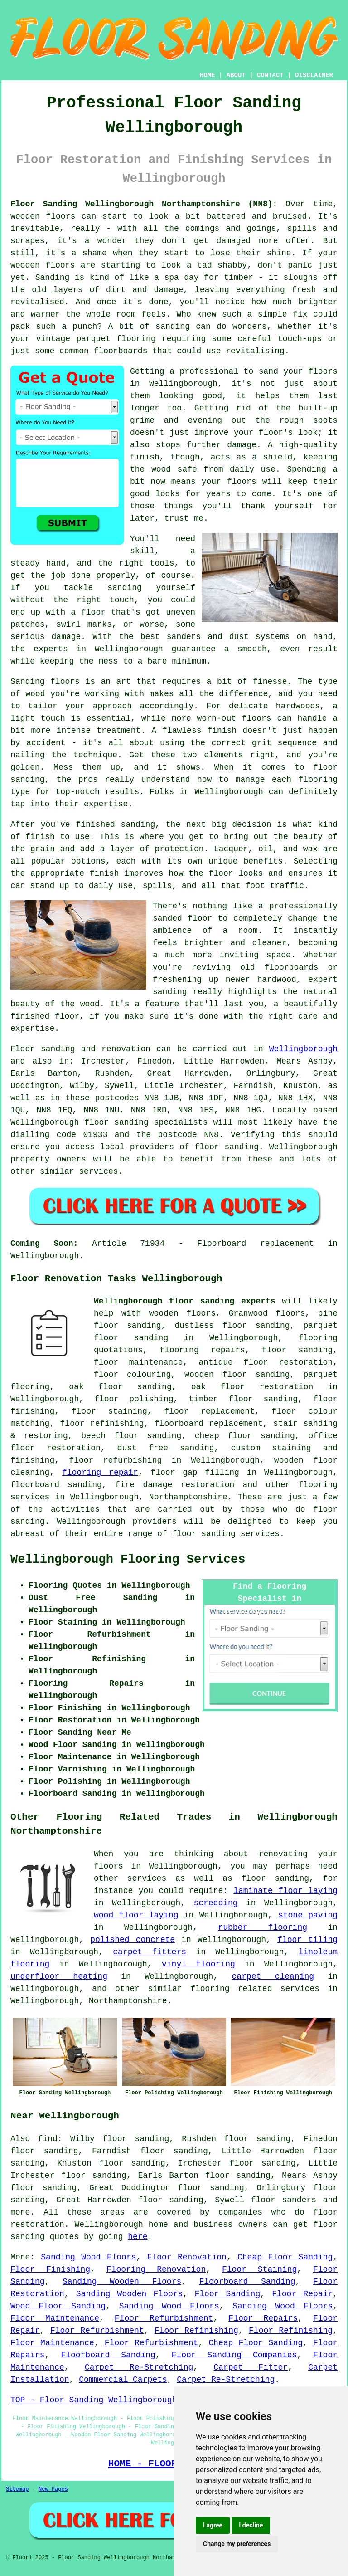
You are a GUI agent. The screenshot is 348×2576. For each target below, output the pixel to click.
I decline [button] (251, 2525)
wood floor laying (136, 1915)
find (48, 2138)
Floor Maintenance (54, 2318)
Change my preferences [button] (237, 2543)
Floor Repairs (263, 2318)
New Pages (53, 2489)
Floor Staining (259, 2269)
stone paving (308, 1915)
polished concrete (132, 1939)
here (137, 2236)
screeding (215, 1903)
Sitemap (17, 2489)
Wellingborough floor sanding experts (185, 1301)
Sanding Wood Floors (88, 2257)
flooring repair (100, 1472)
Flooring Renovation (156, 2269)
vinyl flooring (198, 1964)
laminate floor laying (285, 1890)
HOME (207, 75)
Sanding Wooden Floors (122, 2281)
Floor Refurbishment (164, 2318)
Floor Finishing (50, 2269)
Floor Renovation (187, 2257)
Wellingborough (303, 1049)
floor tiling (307, 1939)
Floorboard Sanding (247, 2281)
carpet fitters (149, 1951)
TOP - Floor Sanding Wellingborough (93, 2400)
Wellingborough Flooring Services (127, 1559)
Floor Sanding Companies (234, 2355)
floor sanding (256, 1325)
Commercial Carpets (123, 2379)
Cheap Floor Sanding (285, 2257)
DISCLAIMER (314, 75)
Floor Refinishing (196, 2330)
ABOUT (236, 75)
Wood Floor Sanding (58, 2306)
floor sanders (283, 2200)
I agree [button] (212, 2525)
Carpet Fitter (250, 2367)
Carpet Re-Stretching (139, 2367)
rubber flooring (262, 1927)
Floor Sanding (227, 2293)
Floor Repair (302, 2293)
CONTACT (270, 75)
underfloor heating (58, 1976)
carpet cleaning (273, 1976)
